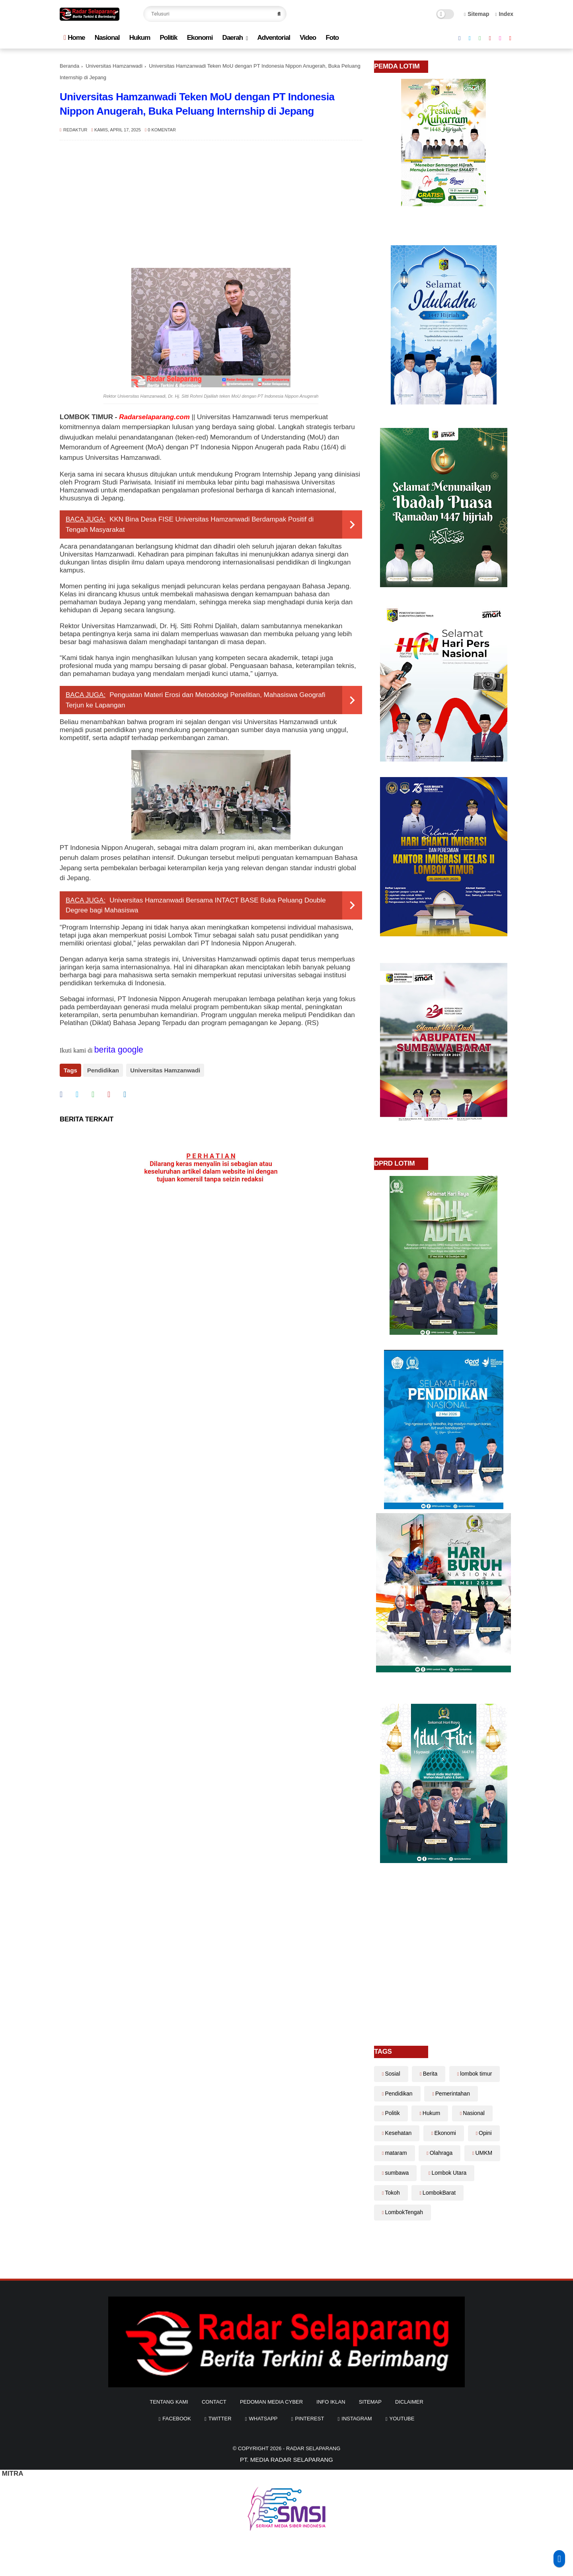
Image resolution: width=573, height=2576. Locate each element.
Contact (214, 2402)
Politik (168, 37)
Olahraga (441, 2153)
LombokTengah (404, 2212)
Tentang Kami (169, 2402)
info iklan (330, 2402)
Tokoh (392, 2192)
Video (308, 37)
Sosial (392, 2073)
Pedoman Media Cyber (271, 2402)
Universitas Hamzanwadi (114, 66)
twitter (220, 2419)
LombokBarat (439, 2192)
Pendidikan (103, 1070)
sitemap (370, 2402)
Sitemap (476, 14)
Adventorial (273, 37)
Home (74, 37)
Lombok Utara (448, 2173)
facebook (176, 2419)
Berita (430, 2073)
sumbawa (397, 2173)
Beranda (69, 66)
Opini (485, 2133)
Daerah (232, 37)
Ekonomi (200, 37)
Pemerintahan (452, 2093)
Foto (332, 37)
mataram (396, 2153)
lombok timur (476, 2073)
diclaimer (409, 2402)
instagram (356, 2419)
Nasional (107, 37)
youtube (402, 2419)
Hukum (139, 37)
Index (504, 14)
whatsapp (263, 2419)
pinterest (309, 2419)
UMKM (483, 2153)
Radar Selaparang (313, 2448)
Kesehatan (398, 2133)
